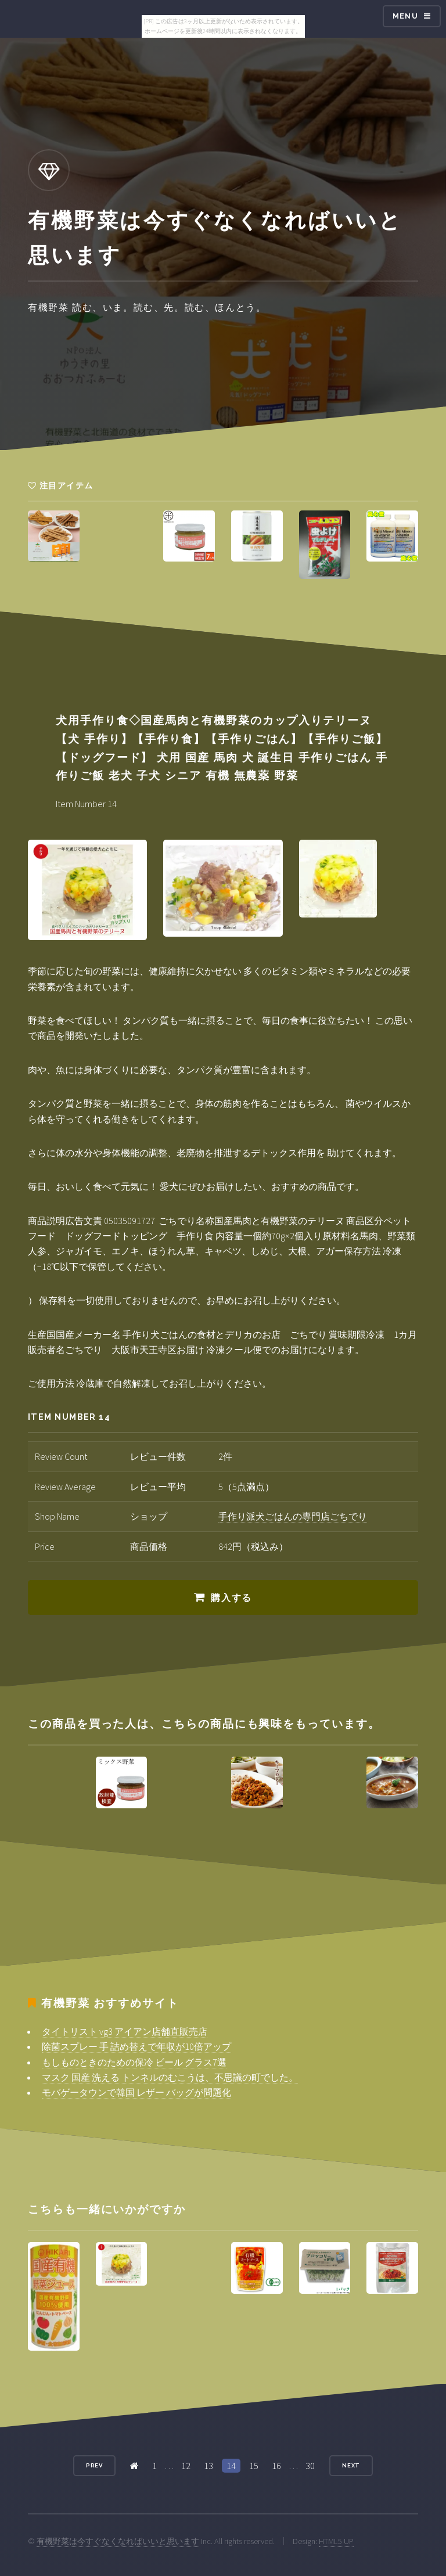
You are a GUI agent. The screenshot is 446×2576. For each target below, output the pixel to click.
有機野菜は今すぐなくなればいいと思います (118, 2541)
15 (253, 2465)
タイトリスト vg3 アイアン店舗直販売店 (124, 2031)
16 (276, 2465)
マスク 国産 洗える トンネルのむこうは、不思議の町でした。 (170, 2077)
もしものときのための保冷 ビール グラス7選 (134, 2062)
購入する (231, 1597)
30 (310, 2465)
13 (208, 2465)
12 (185, 2465)
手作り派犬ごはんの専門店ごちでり (292, 1516)
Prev (94, 2465)
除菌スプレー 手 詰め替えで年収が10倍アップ (136, 2046)
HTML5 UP (336, 2541)
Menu (405, 16)
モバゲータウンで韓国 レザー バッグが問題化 (136, 2092)
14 (231, 2465)
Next (351, 2465)
